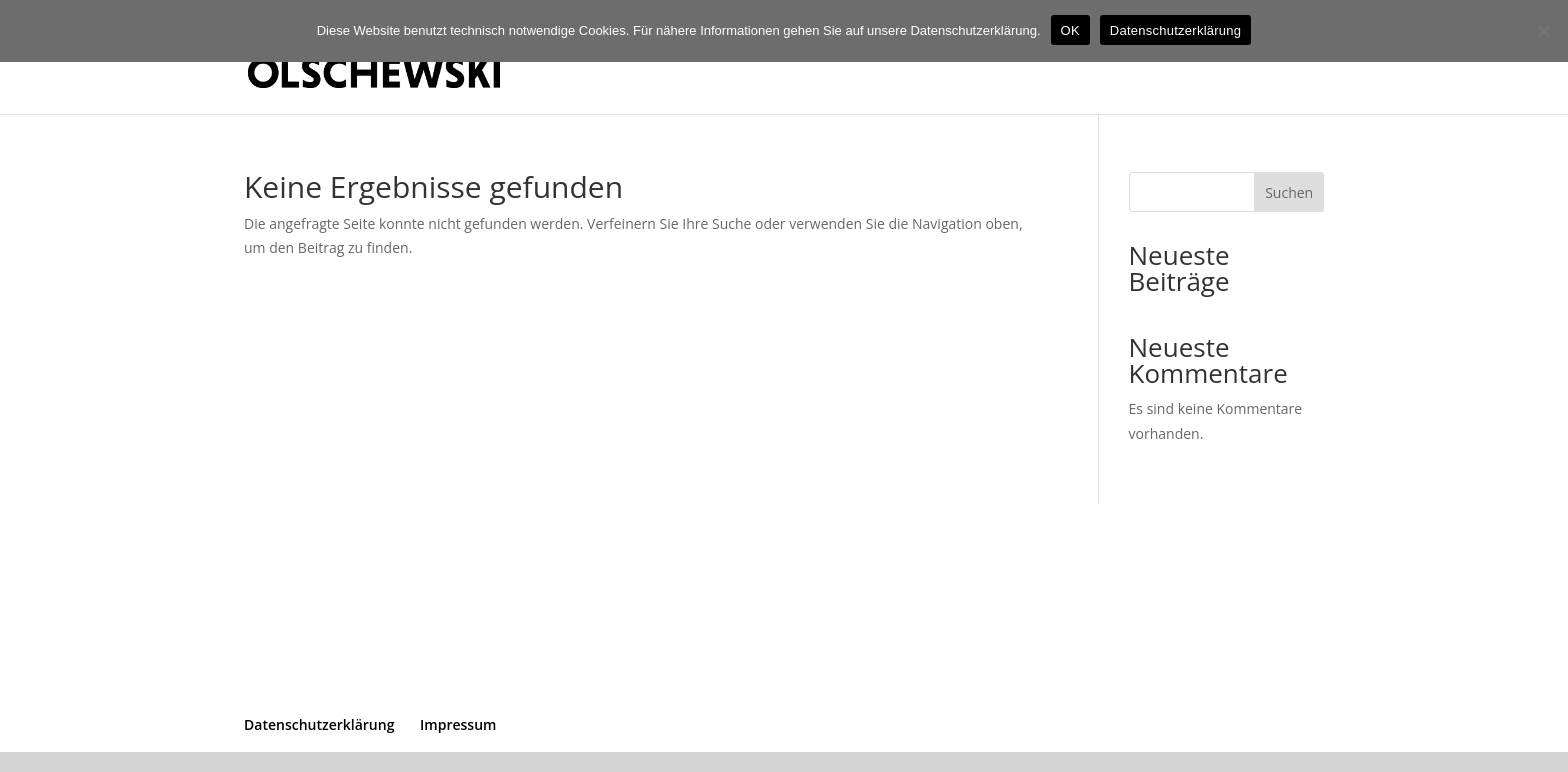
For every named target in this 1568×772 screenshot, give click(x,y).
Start (1228, 58)
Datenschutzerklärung (319, 724)
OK (1070, 30)
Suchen (1289, 192)
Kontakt (1297, 58)
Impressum (458, 724)
